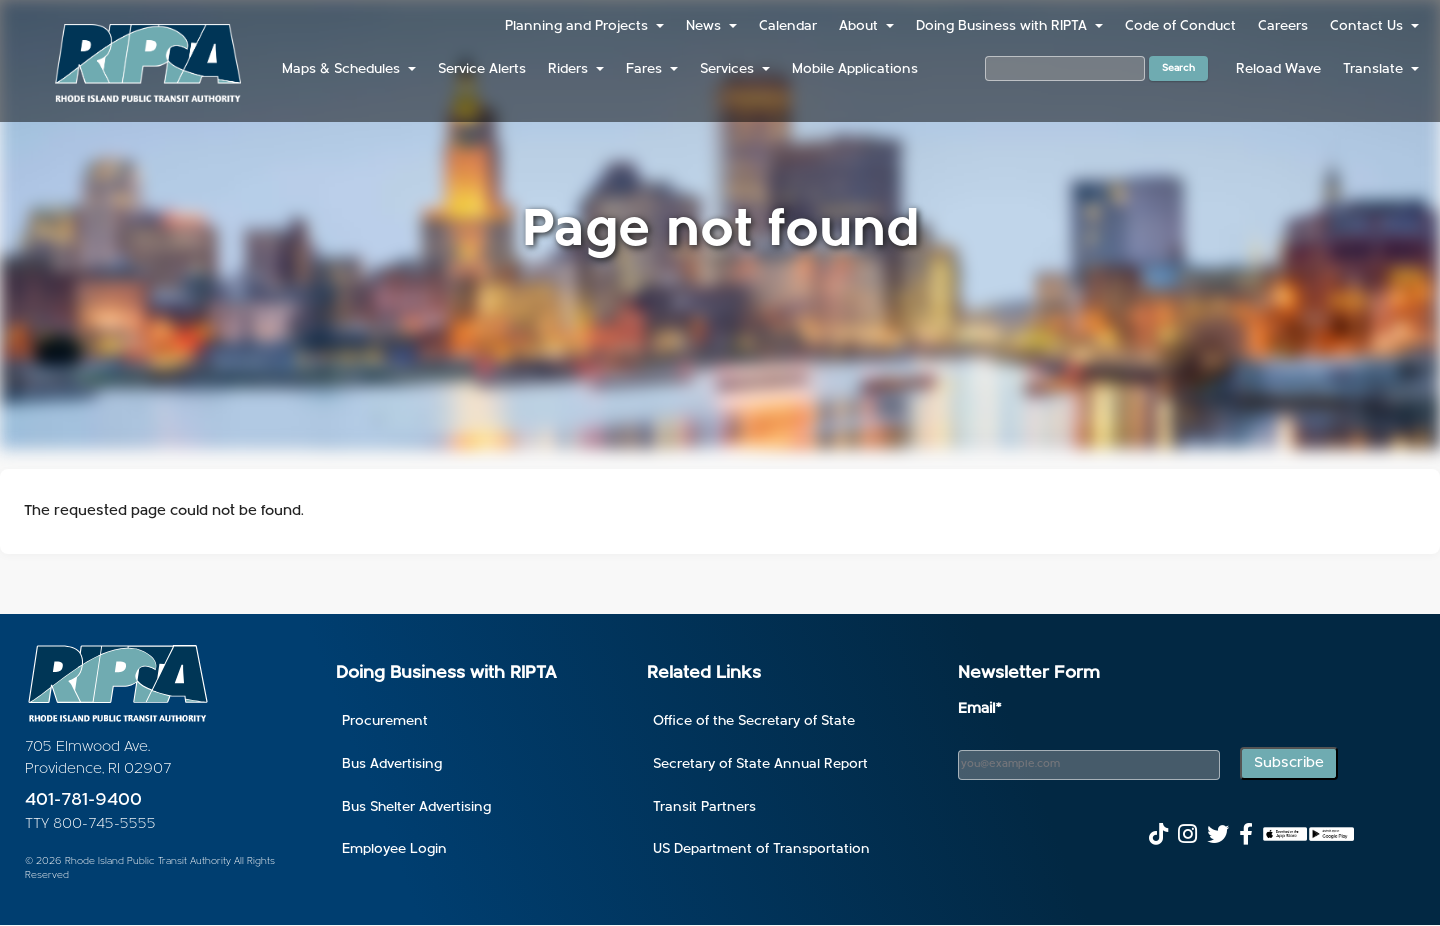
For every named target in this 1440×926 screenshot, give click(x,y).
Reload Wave (1278, 69)
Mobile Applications (855, 69)
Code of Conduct (1180, 26)
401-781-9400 (83, 800)
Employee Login (394, 849)
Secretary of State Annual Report (760, 764)
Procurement (385, 721)
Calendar (788, 26)
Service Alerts (482, 69)
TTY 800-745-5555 (90, 824)
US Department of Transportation (761, 849)
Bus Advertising (392, 764)
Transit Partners (704, 807)
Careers (1283, 26)
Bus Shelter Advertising (416, 807)
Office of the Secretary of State (754, 721)
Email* (980, 709)
